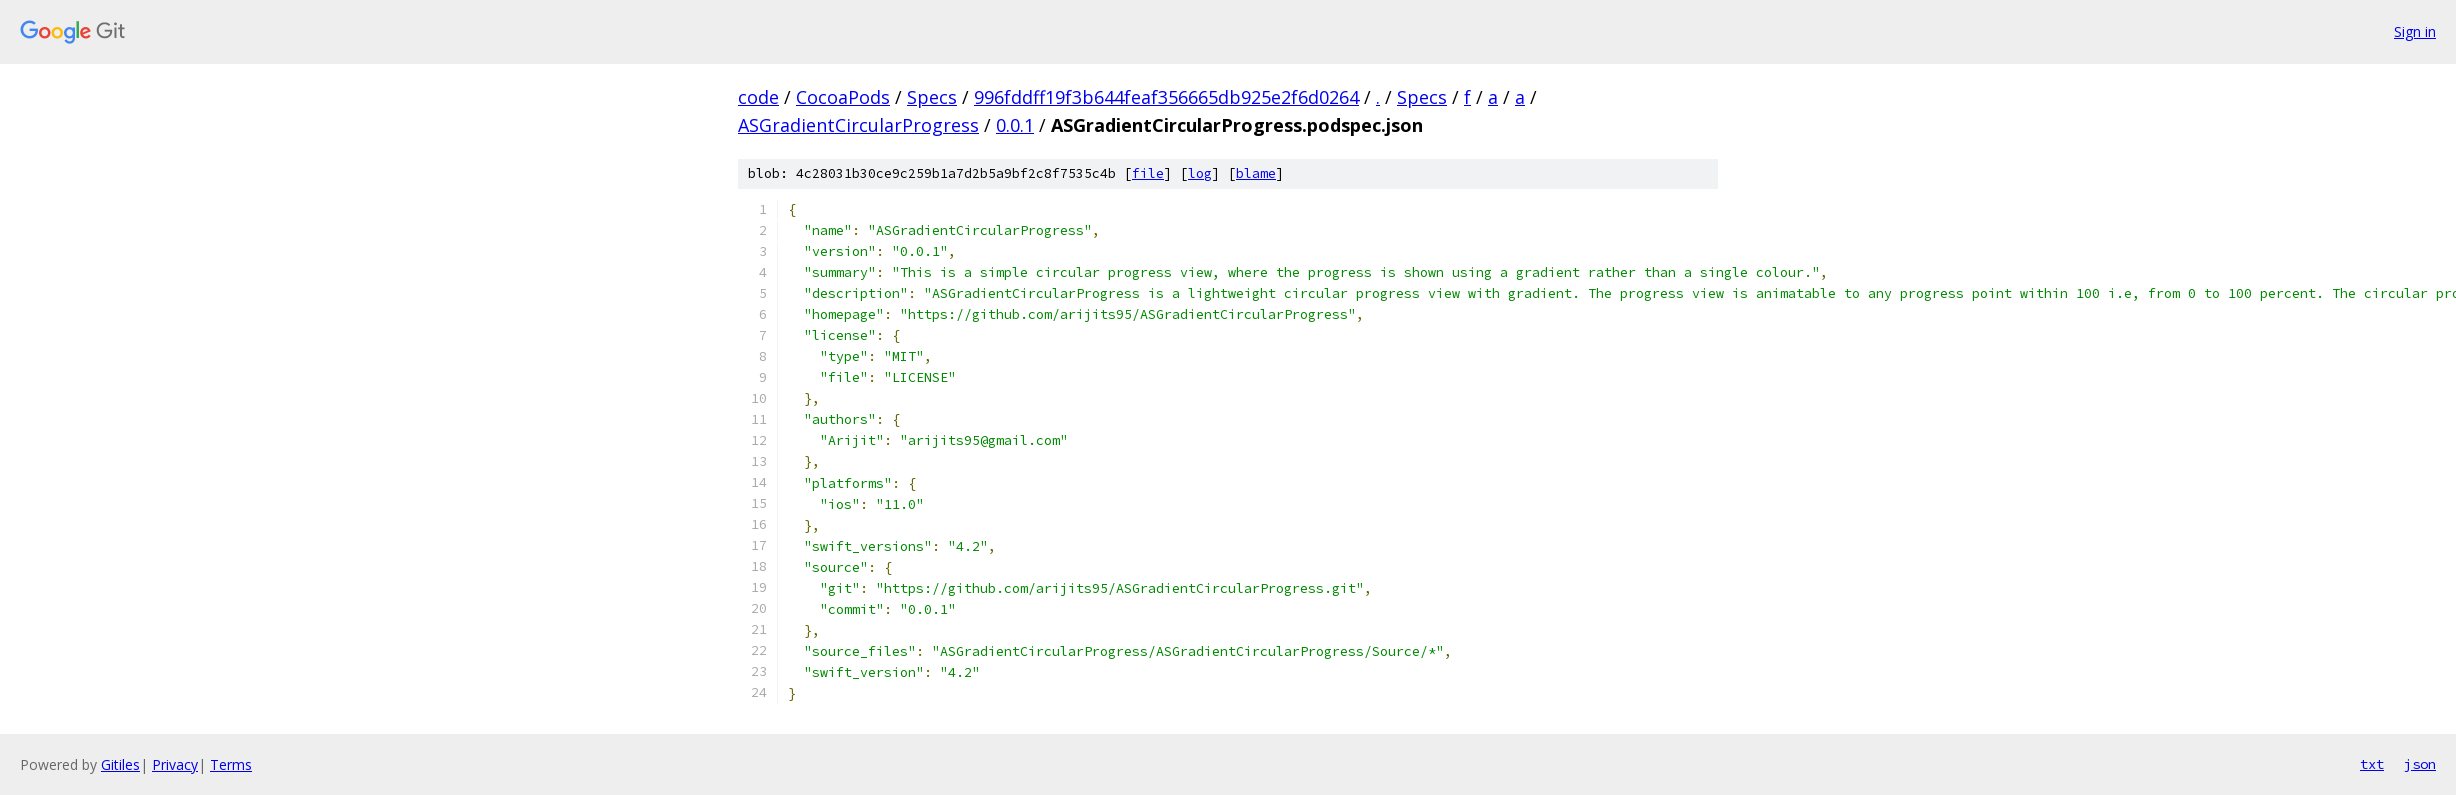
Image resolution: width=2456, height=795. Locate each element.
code (758, 97)
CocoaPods (843, 97)
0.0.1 (1015, 125)
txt (2372, 764)
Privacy (175, 764)
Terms (231, 764)
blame (1256, 173)
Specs (932, 97)
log (1200, 173)
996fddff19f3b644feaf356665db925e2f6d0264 (1166, 97)
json (2420, 764)
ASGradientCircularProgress (858, 125)
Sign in (2415, 31)
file (1148, 173)
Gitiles (120, 764)
